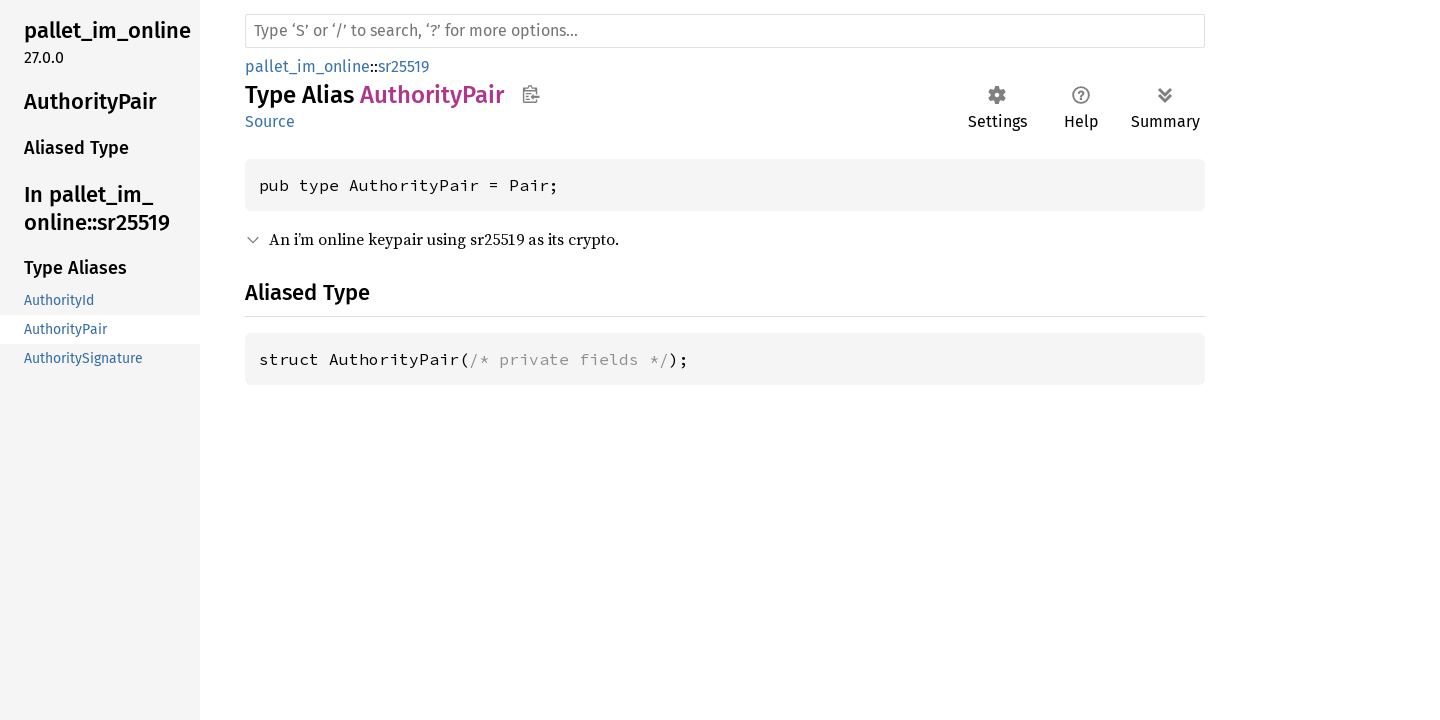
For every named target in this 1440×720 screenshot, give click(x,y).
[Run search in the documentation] (725, 31)
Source (270, 121)
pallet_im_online (307, 66)
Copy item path (530, 94)
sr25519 (403, 66)
